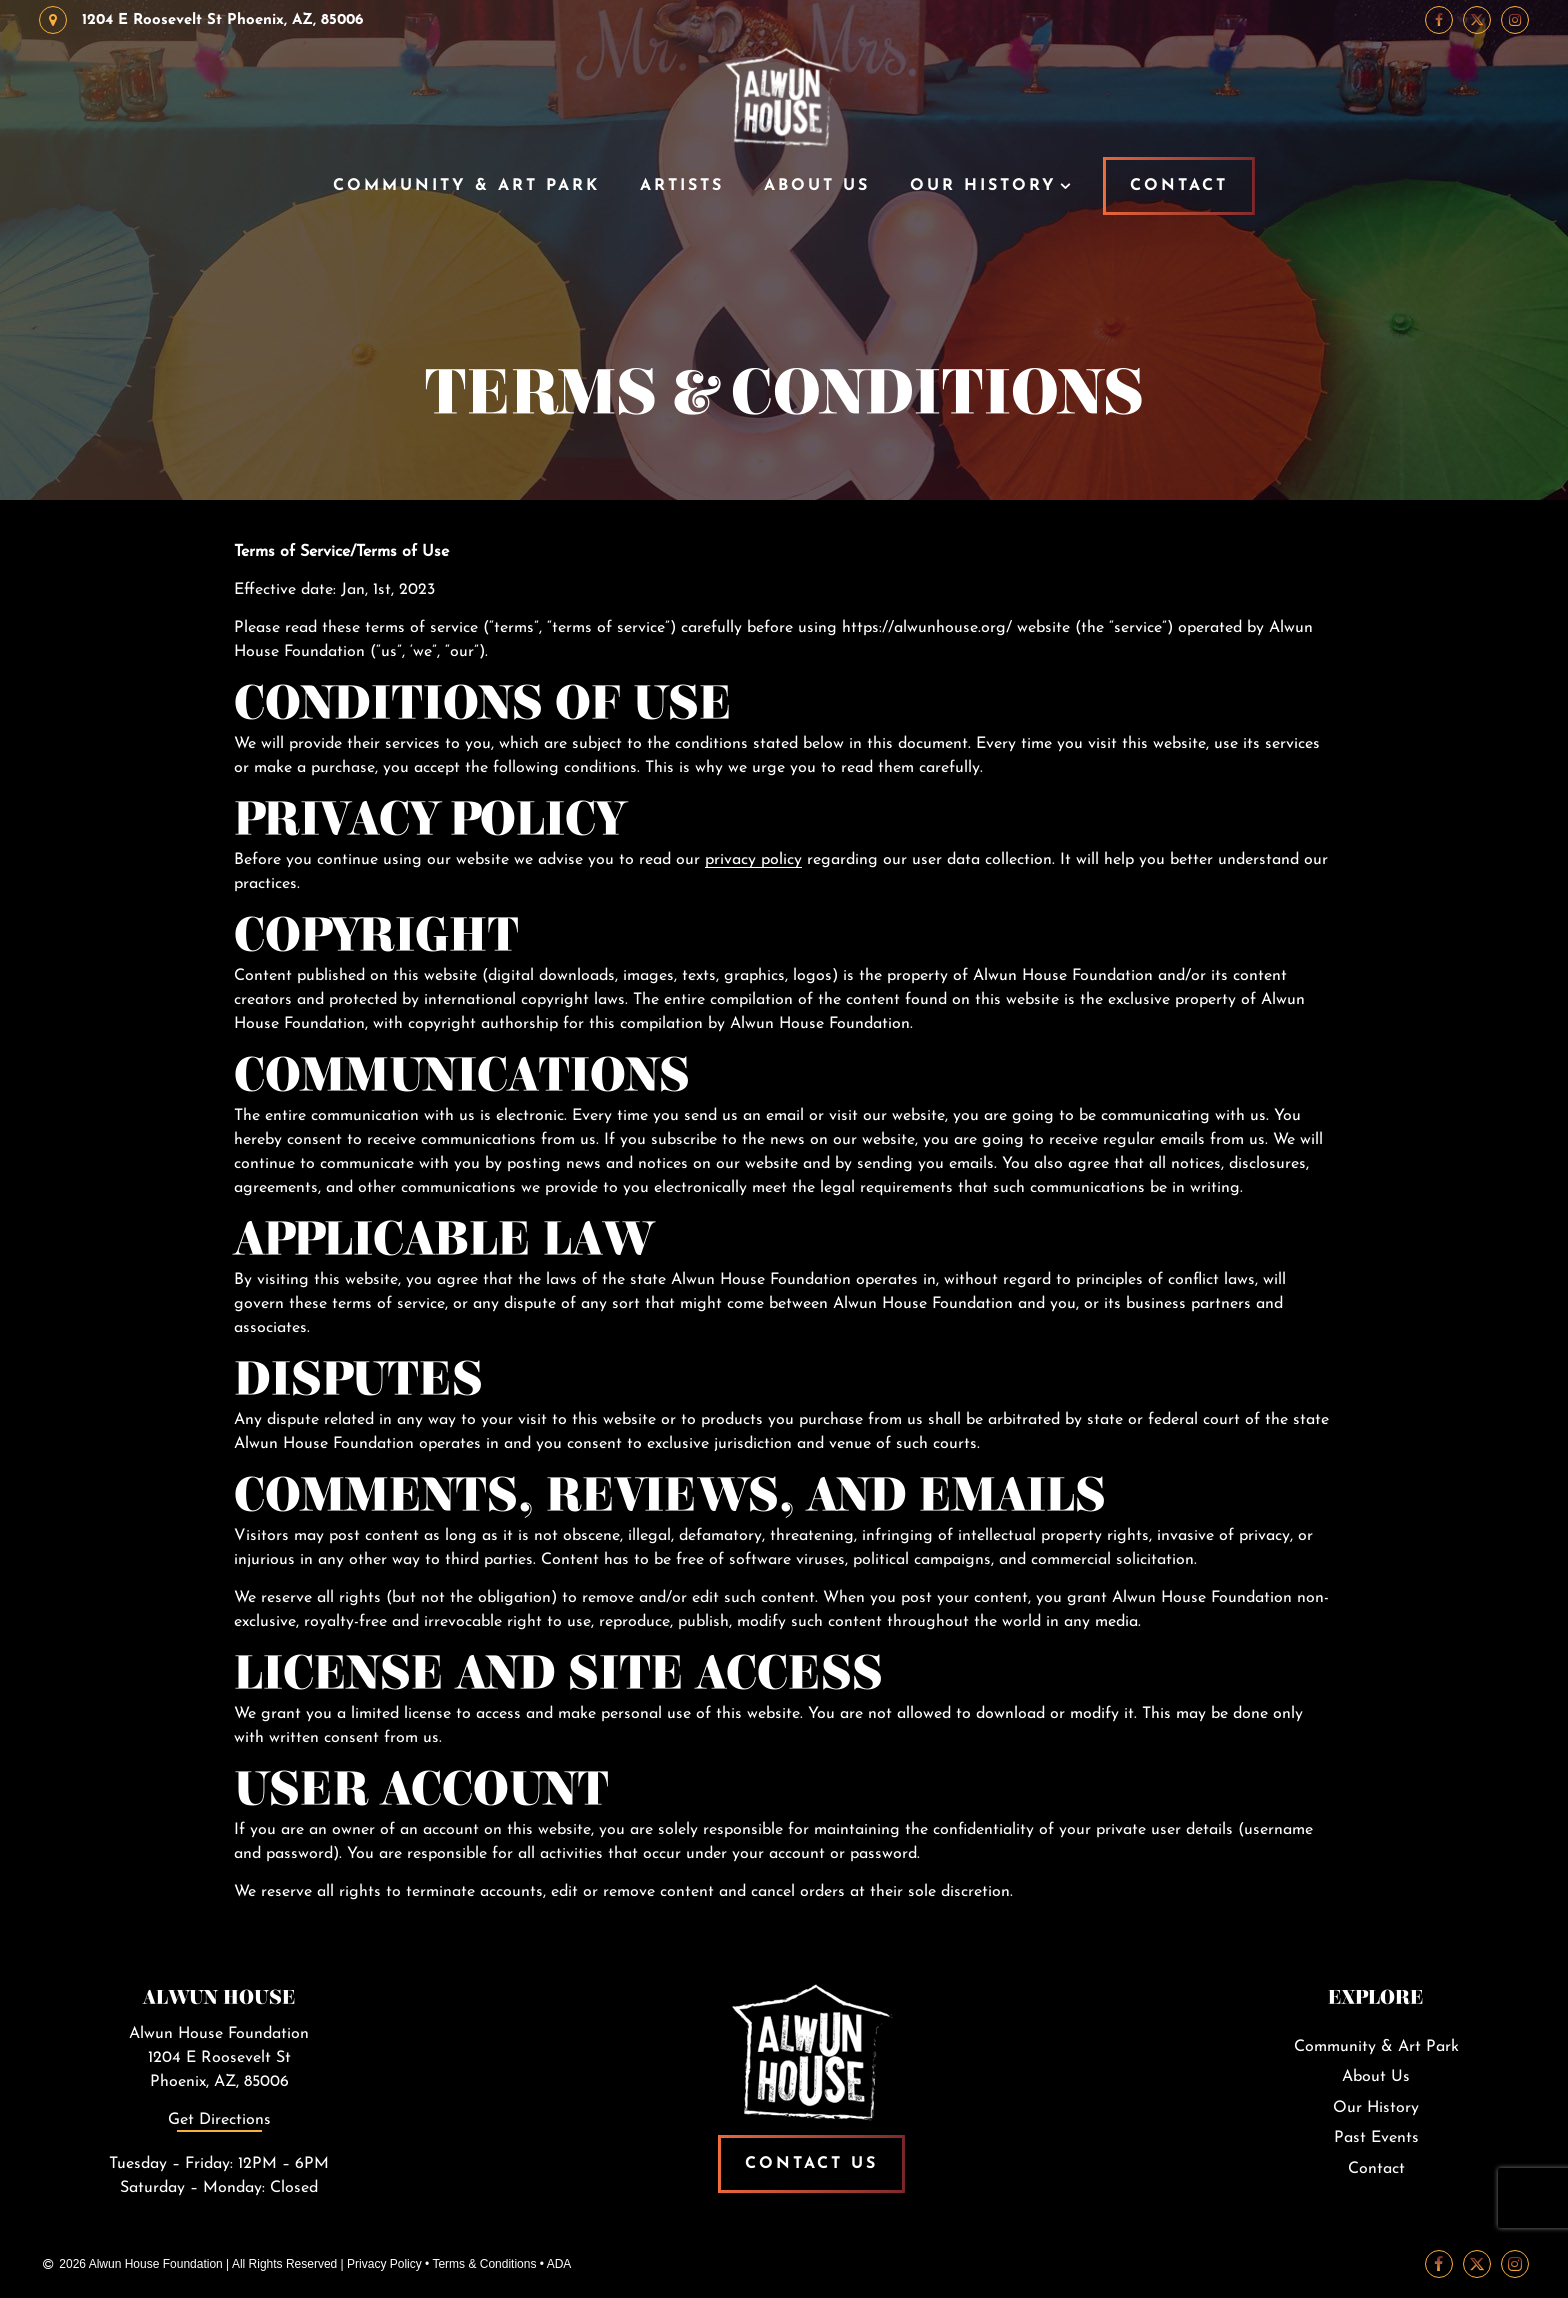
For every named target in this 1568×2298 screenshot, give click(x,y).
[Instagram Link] (1515, 20)
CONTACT (1179, 186)
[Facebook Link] (1439, 20)
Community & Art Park (466, 186)
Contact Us (811, 2164)
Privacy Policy (384, 2264)
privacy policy (753, 860)
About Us (817, 186)
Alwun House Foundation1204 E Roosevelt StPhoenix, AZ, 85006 (219, 2058)
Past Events (1376, 2138)
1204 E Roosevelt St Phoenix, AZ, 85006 (201, 20)
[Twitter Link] (1477, 20)
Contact (1376, 2169)
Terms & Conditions (484, 2264)
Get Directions (219, 2120)
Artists (682, 186)
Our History (983, 186)
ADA (559, 2264)
